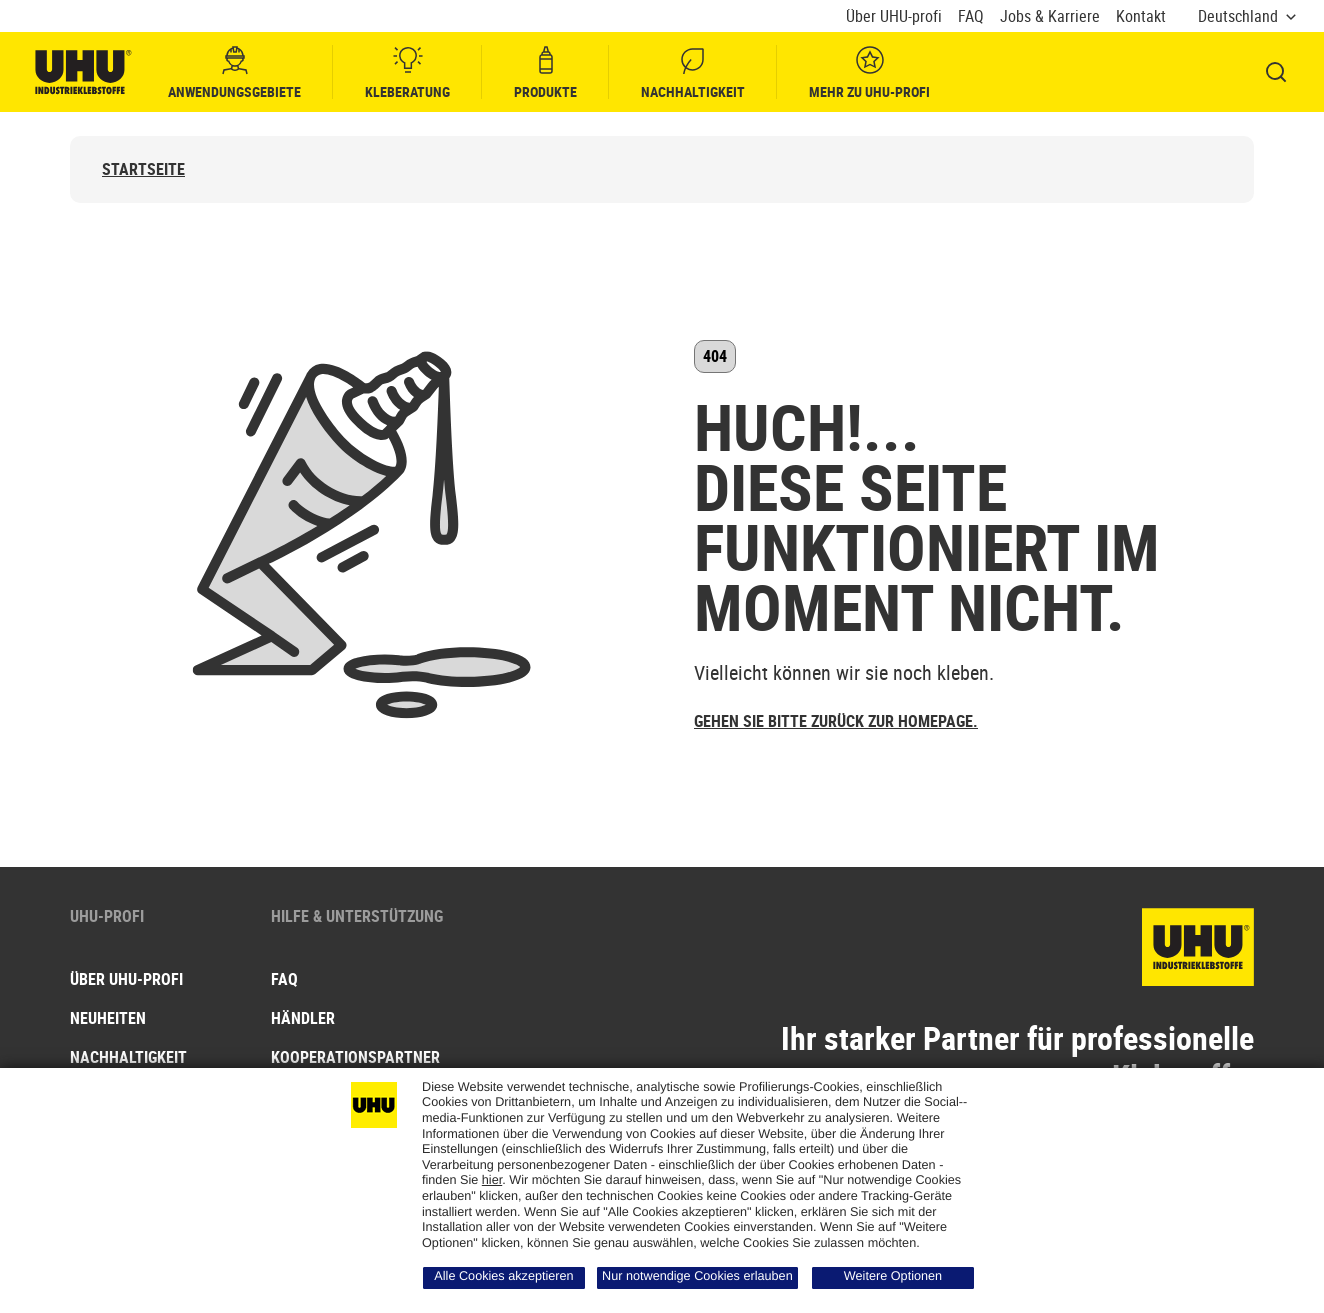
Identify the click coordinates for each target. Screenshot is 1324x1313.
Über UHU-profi (894, 16)
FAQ (971, 16)
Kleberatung (407, 72)
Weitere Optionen (893, 1276)
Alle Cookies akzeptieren (503, 1276)
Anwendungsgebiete (234, 72)
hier (492, 1180)
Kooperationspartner (355, 1057)
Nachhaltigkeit (693, 72)
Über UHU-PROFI (126, 979)
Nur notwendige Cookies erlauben (697, 1276)
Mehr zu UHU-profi (869, 72)
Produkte (545, 72)
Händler (303, 1018)
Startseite (143, 169)
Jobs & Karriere (1050, 16)
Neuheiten (108, 1018)
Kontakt (1141, 16)
